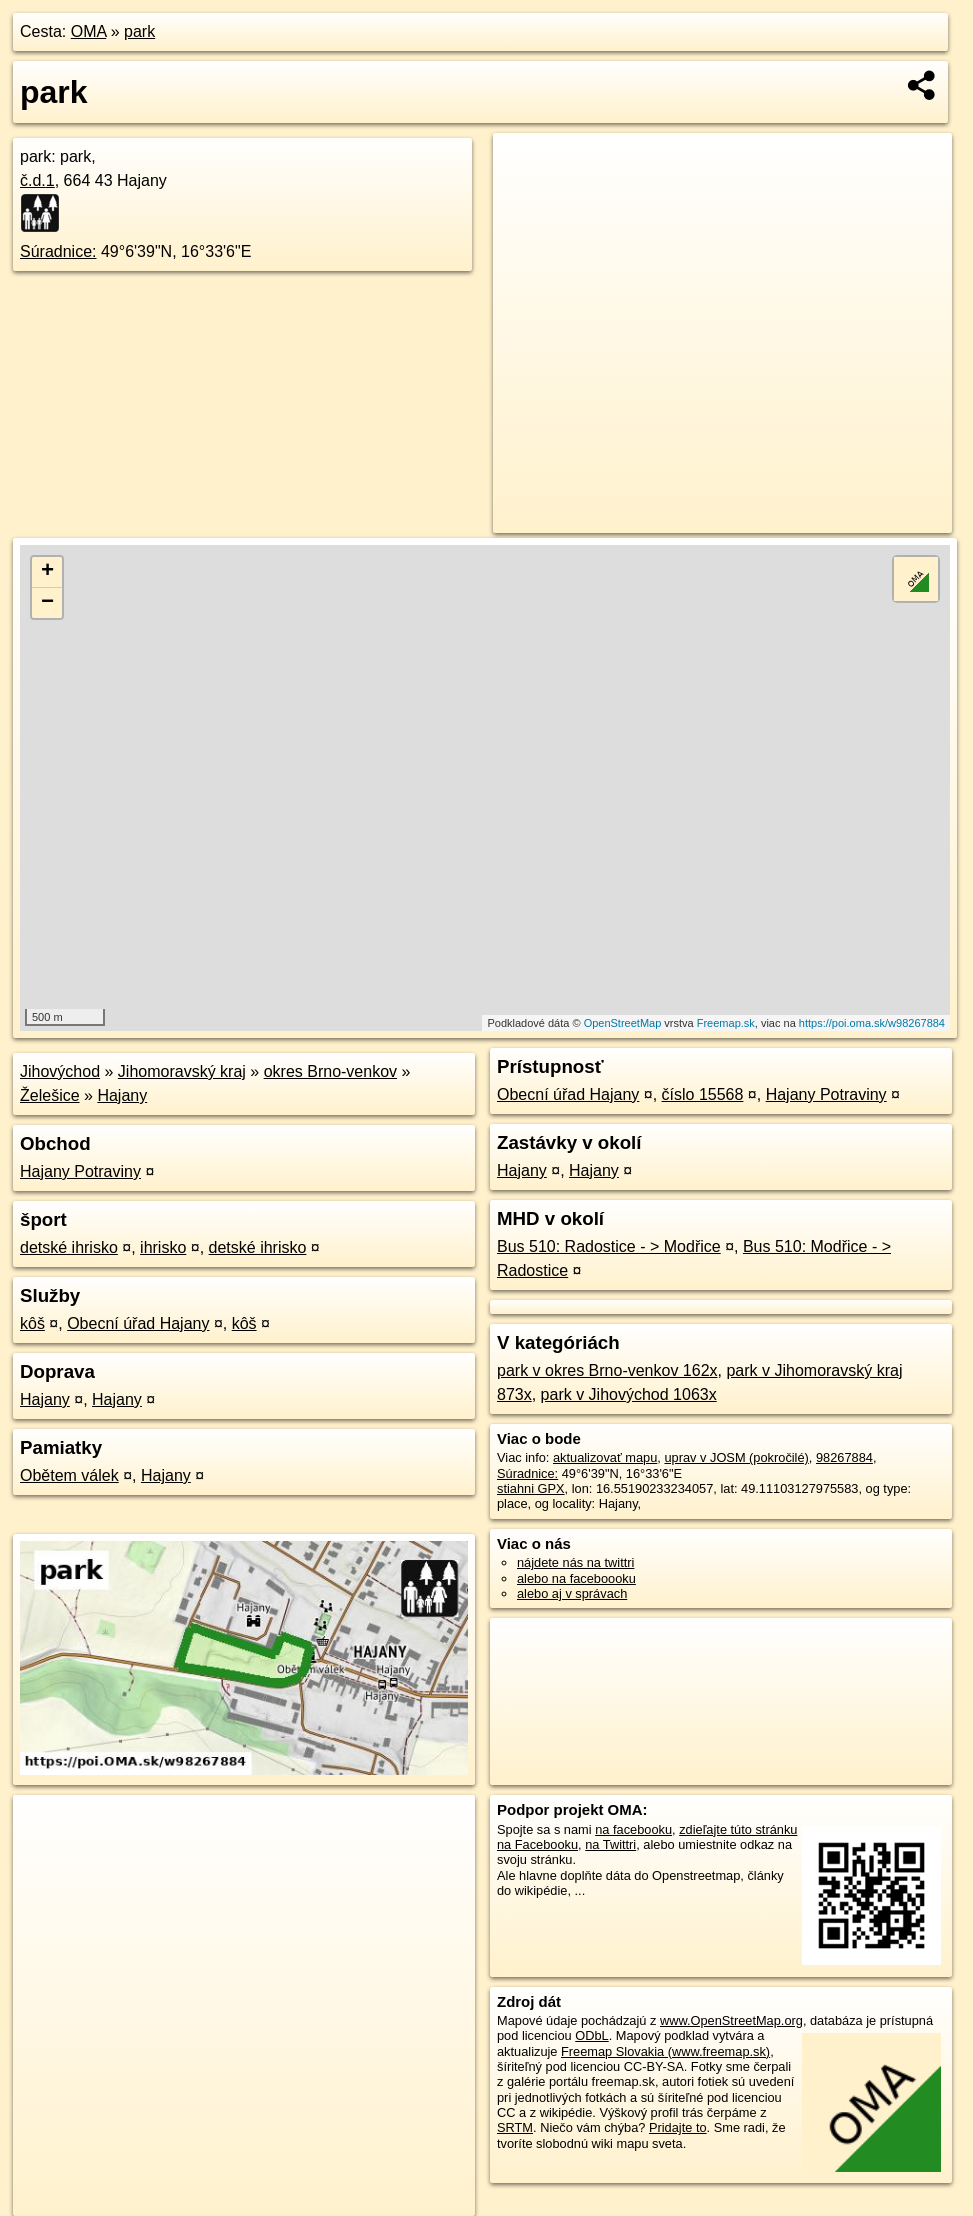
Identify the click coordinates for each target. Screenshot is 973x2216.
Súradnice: (58, 251)
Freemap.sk (726, 1023)
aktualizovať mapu (605, 1457)
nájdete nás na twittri (575, 1562)
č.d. (37, 180)
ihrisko (163, 1247)
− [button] (47, 603)
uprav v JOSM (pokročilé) (736, 1457)
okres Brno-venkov (330, 1071)
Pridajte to (678, 2127)
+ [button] (47, 572)
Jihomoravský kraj (182, 1071)
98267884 (844, 1457)
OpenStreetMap (623, 1023)
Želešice (50, 1095)
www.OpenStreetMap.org (731, 2020)
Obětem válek (69, 1475)
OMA (89, 31)
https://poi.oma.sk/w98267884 (872, 1023)
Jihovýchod (60, 1071)
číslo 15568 (703, 1094)
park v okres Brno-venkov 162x (607, 1370)
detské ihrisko (69, 1247)
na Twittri (610, 1844)
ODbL (591, 2035)
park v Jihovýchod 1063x (629, 1394)
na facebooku (633, 1829)
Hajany (122, 1095)
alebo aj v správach (572, 1593)
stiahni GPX (531, 1488)
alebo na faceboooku (576, 1578)
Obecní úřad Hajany (138, 1323)
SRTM (515, 2127)
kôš (32, 1323)
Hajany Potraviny (80, 1171)
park (139, 31)
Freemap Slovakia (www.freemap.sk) (665, 2051)
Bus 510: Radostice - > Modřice (609, 1246)
